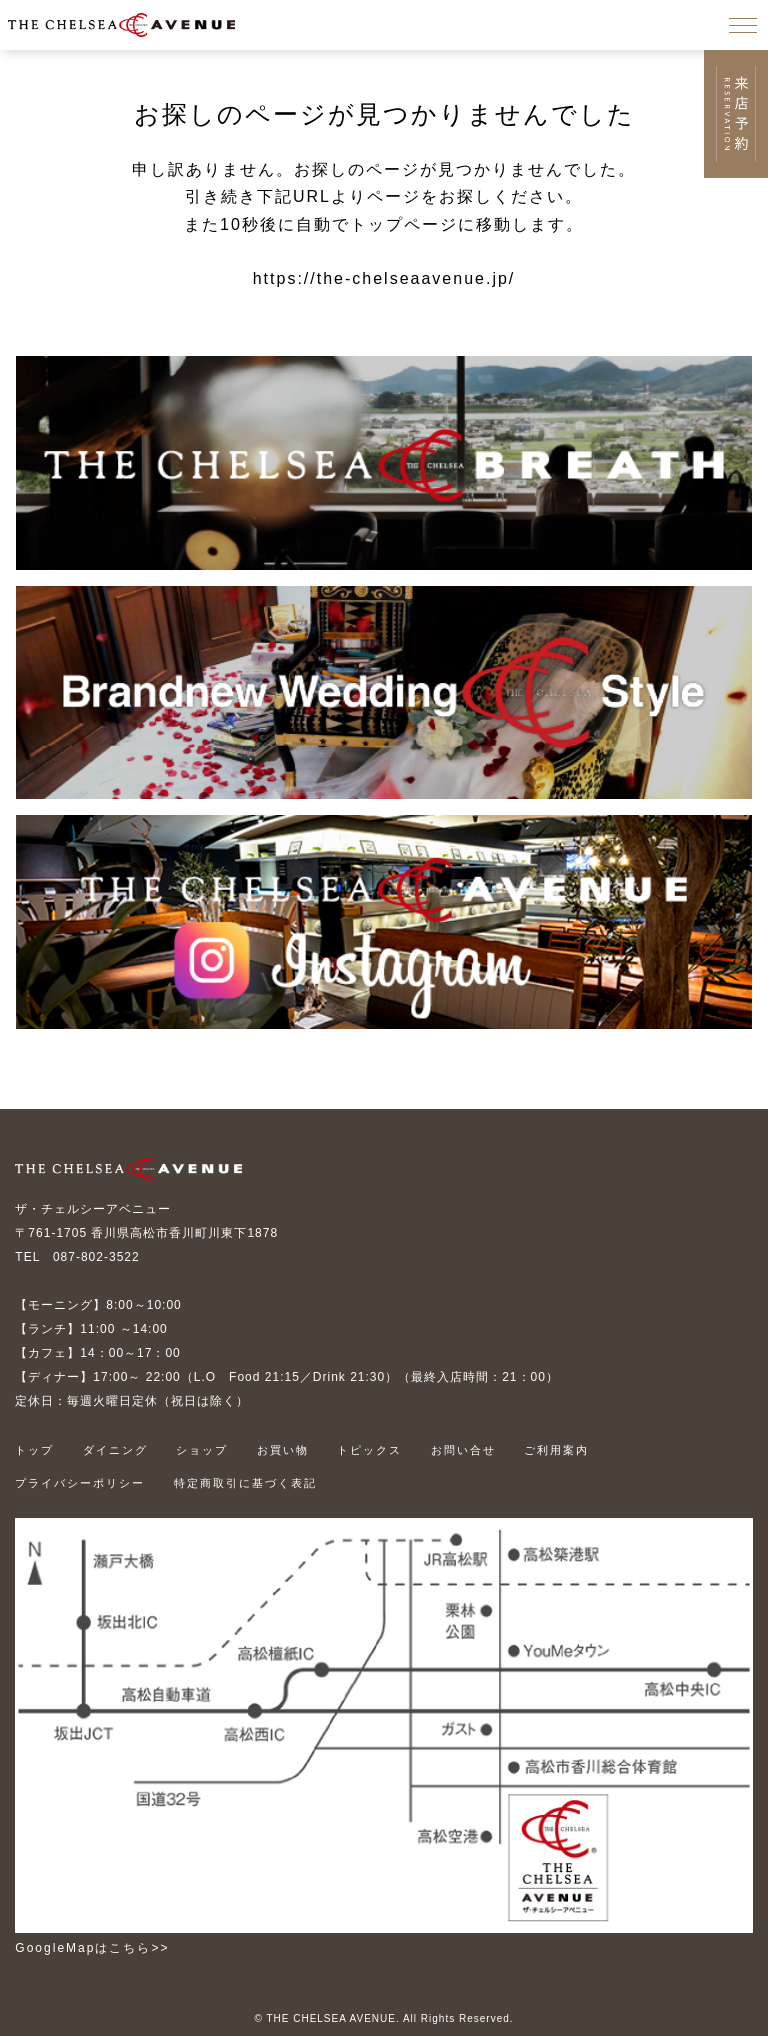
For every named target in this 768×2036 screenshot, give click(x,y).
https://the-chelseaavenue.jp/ (384, 278)
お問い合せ (463, 1450)
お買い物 (283, 1450)
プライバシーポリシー (80, 1483)
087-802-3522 (96, 1257)
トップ (34, 1450)
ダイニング (115, 1450)
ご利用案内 (556, 1450)
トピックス (369, 1450)
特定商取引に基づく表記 (245, 1483)
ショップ (202, 1450)
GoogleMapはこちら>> (92, 1948)
